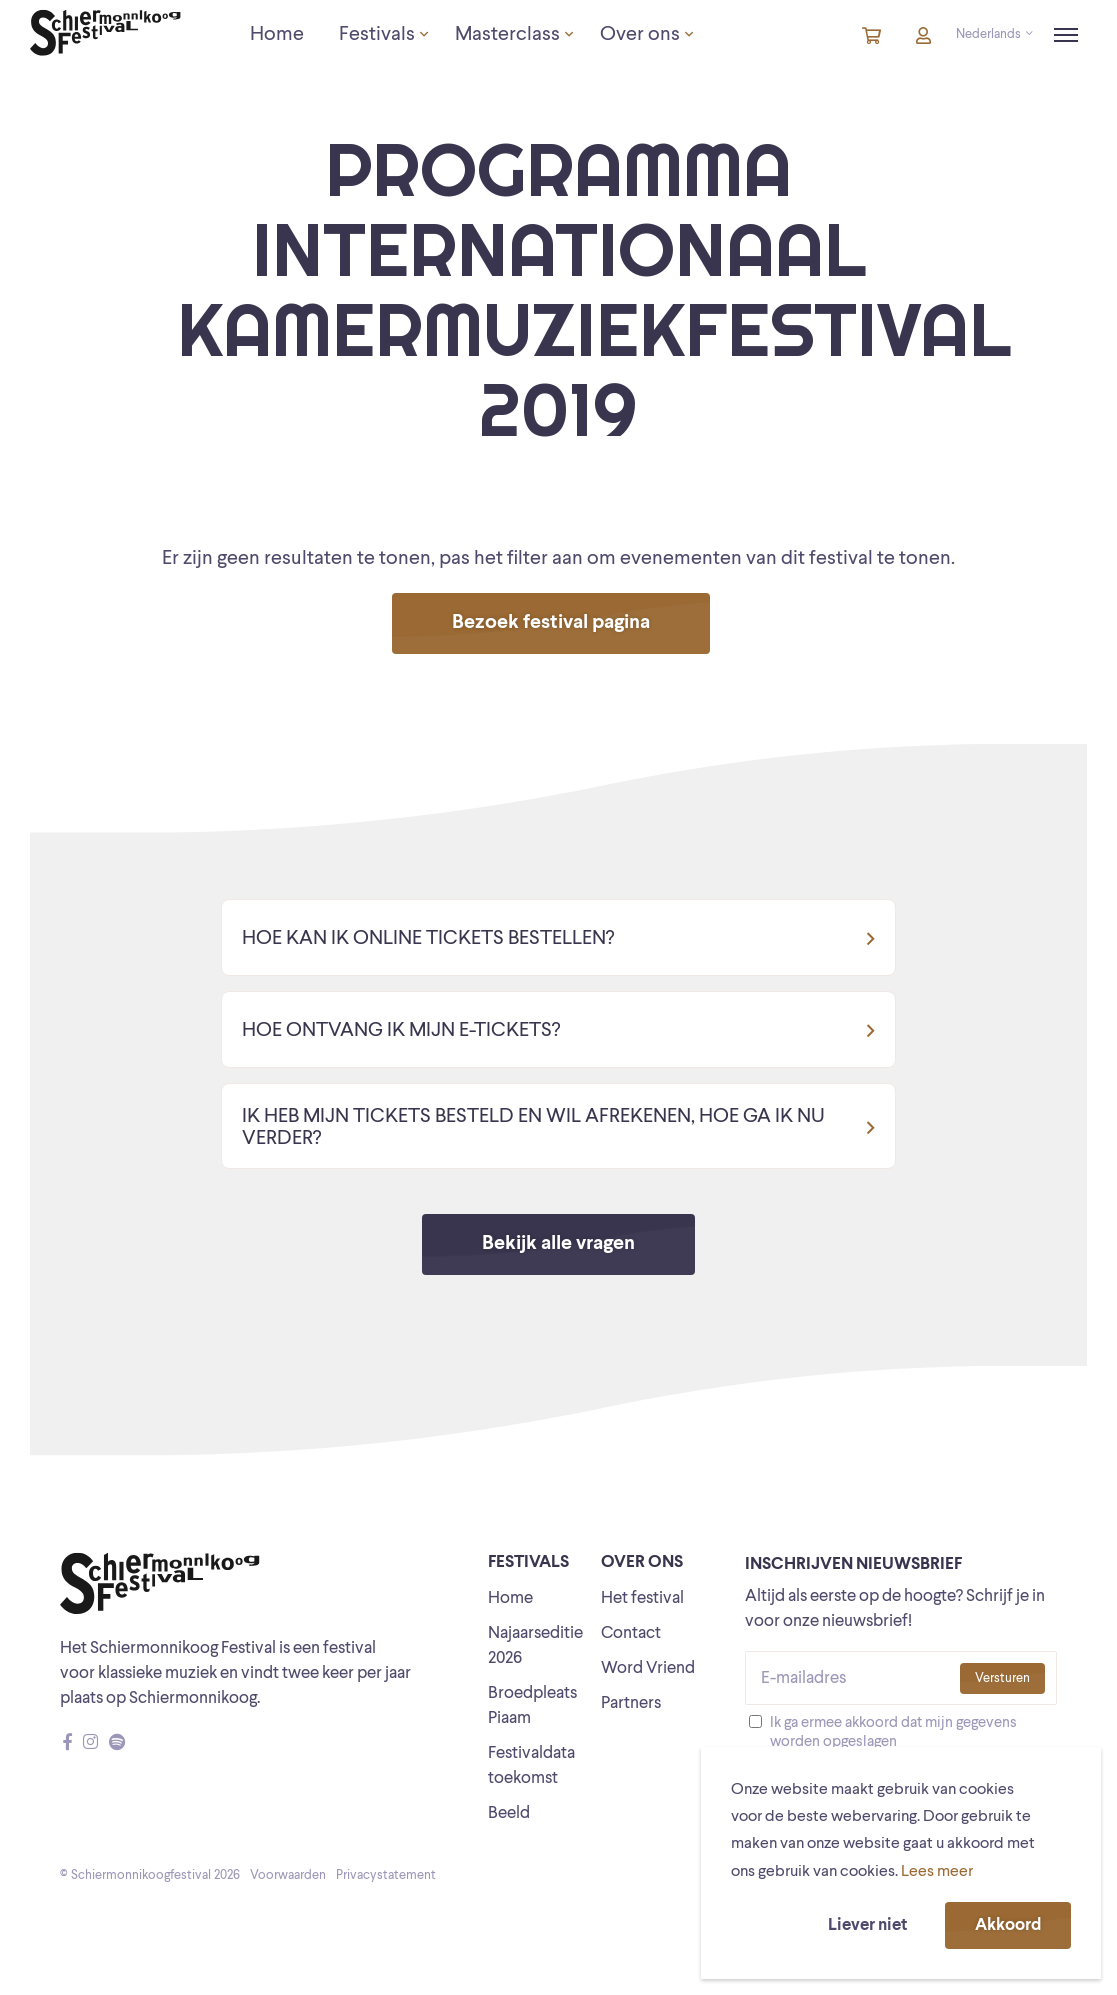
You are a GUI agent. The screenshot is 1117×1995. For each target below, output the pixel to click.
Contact (631, 1633)
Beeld (509, 1813)
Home (510, 1598)
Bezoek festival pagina (551, 623)
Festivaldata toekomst (531, 1766)
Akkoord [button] (1008, 1925)
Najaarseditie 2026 (535, 1646)
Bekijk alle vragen (558, 1244)
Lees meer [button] (937, 1872)
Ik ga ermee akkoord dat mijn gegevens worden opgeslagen (893, 1733)
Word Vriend (648, 1668)
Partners (631, 1703)
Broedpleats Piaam (532, 1706)
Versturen (1002, 1678)
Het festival (642, 1598)
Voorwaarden (288, 1875)
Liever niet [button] (867, 1925)
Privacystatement (386, 1875)
